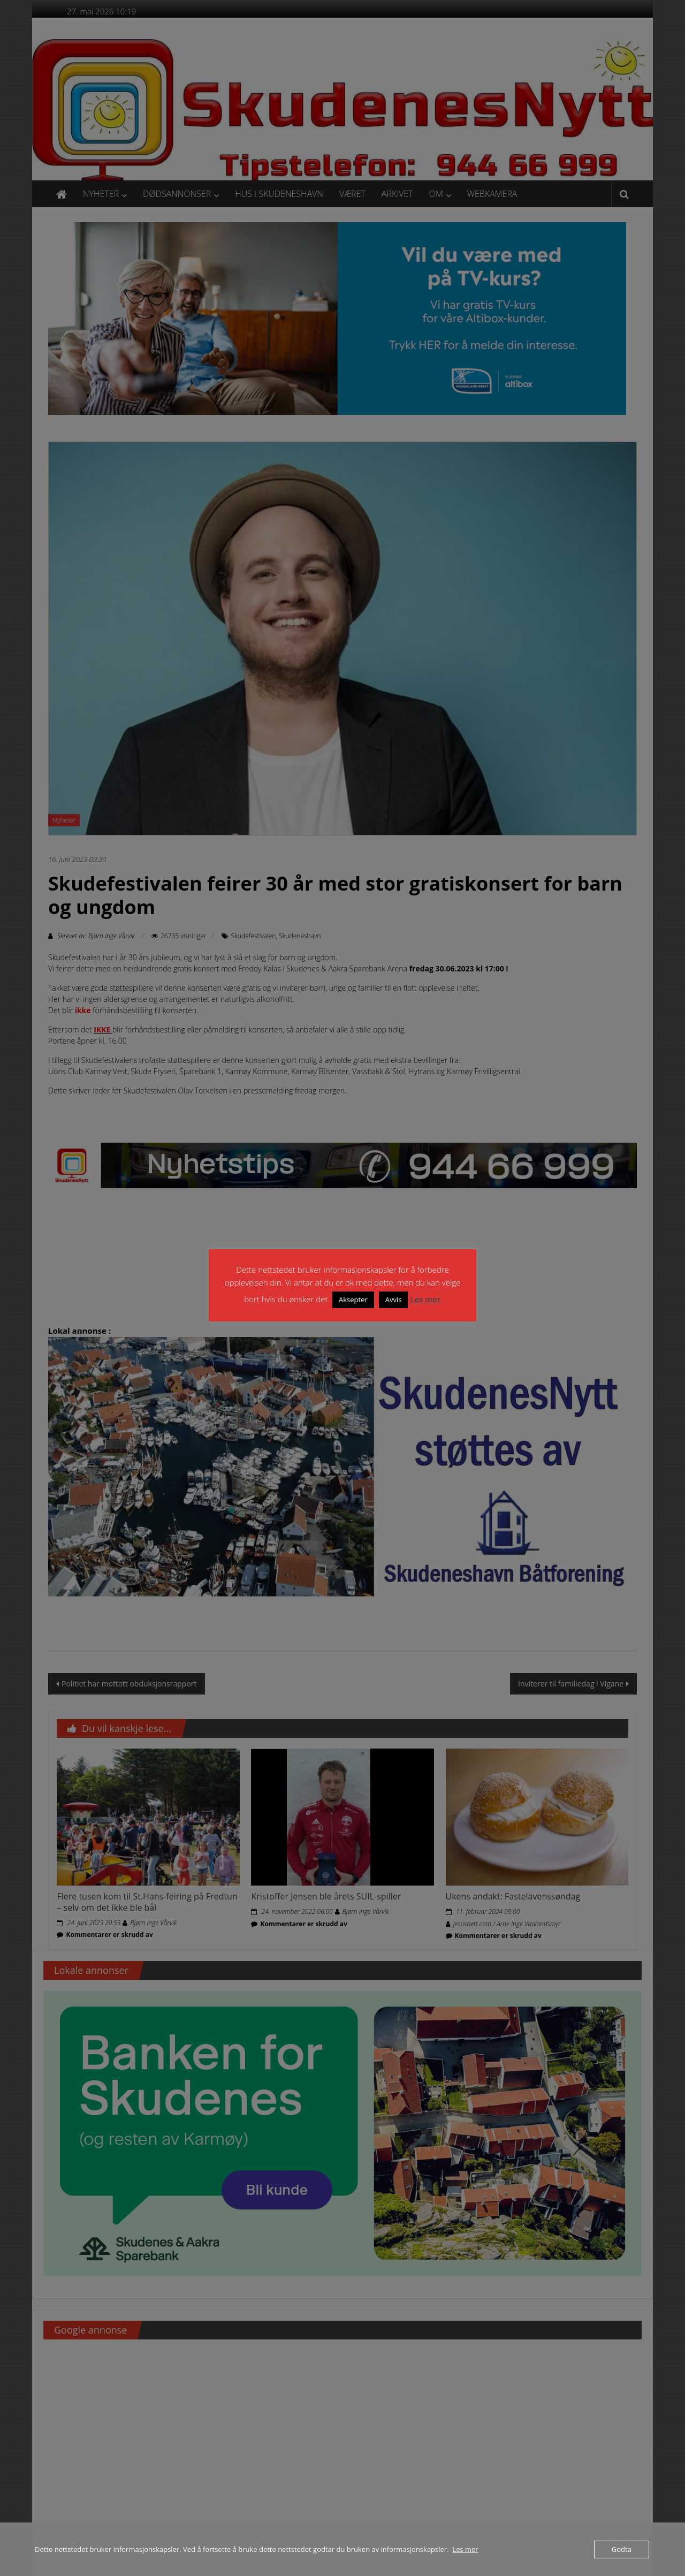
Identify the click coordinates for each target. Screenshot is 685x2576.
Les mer (425, 1299)
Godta (621, 2549)
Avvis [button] (393, 1299)
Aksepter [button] (353, 1299)
